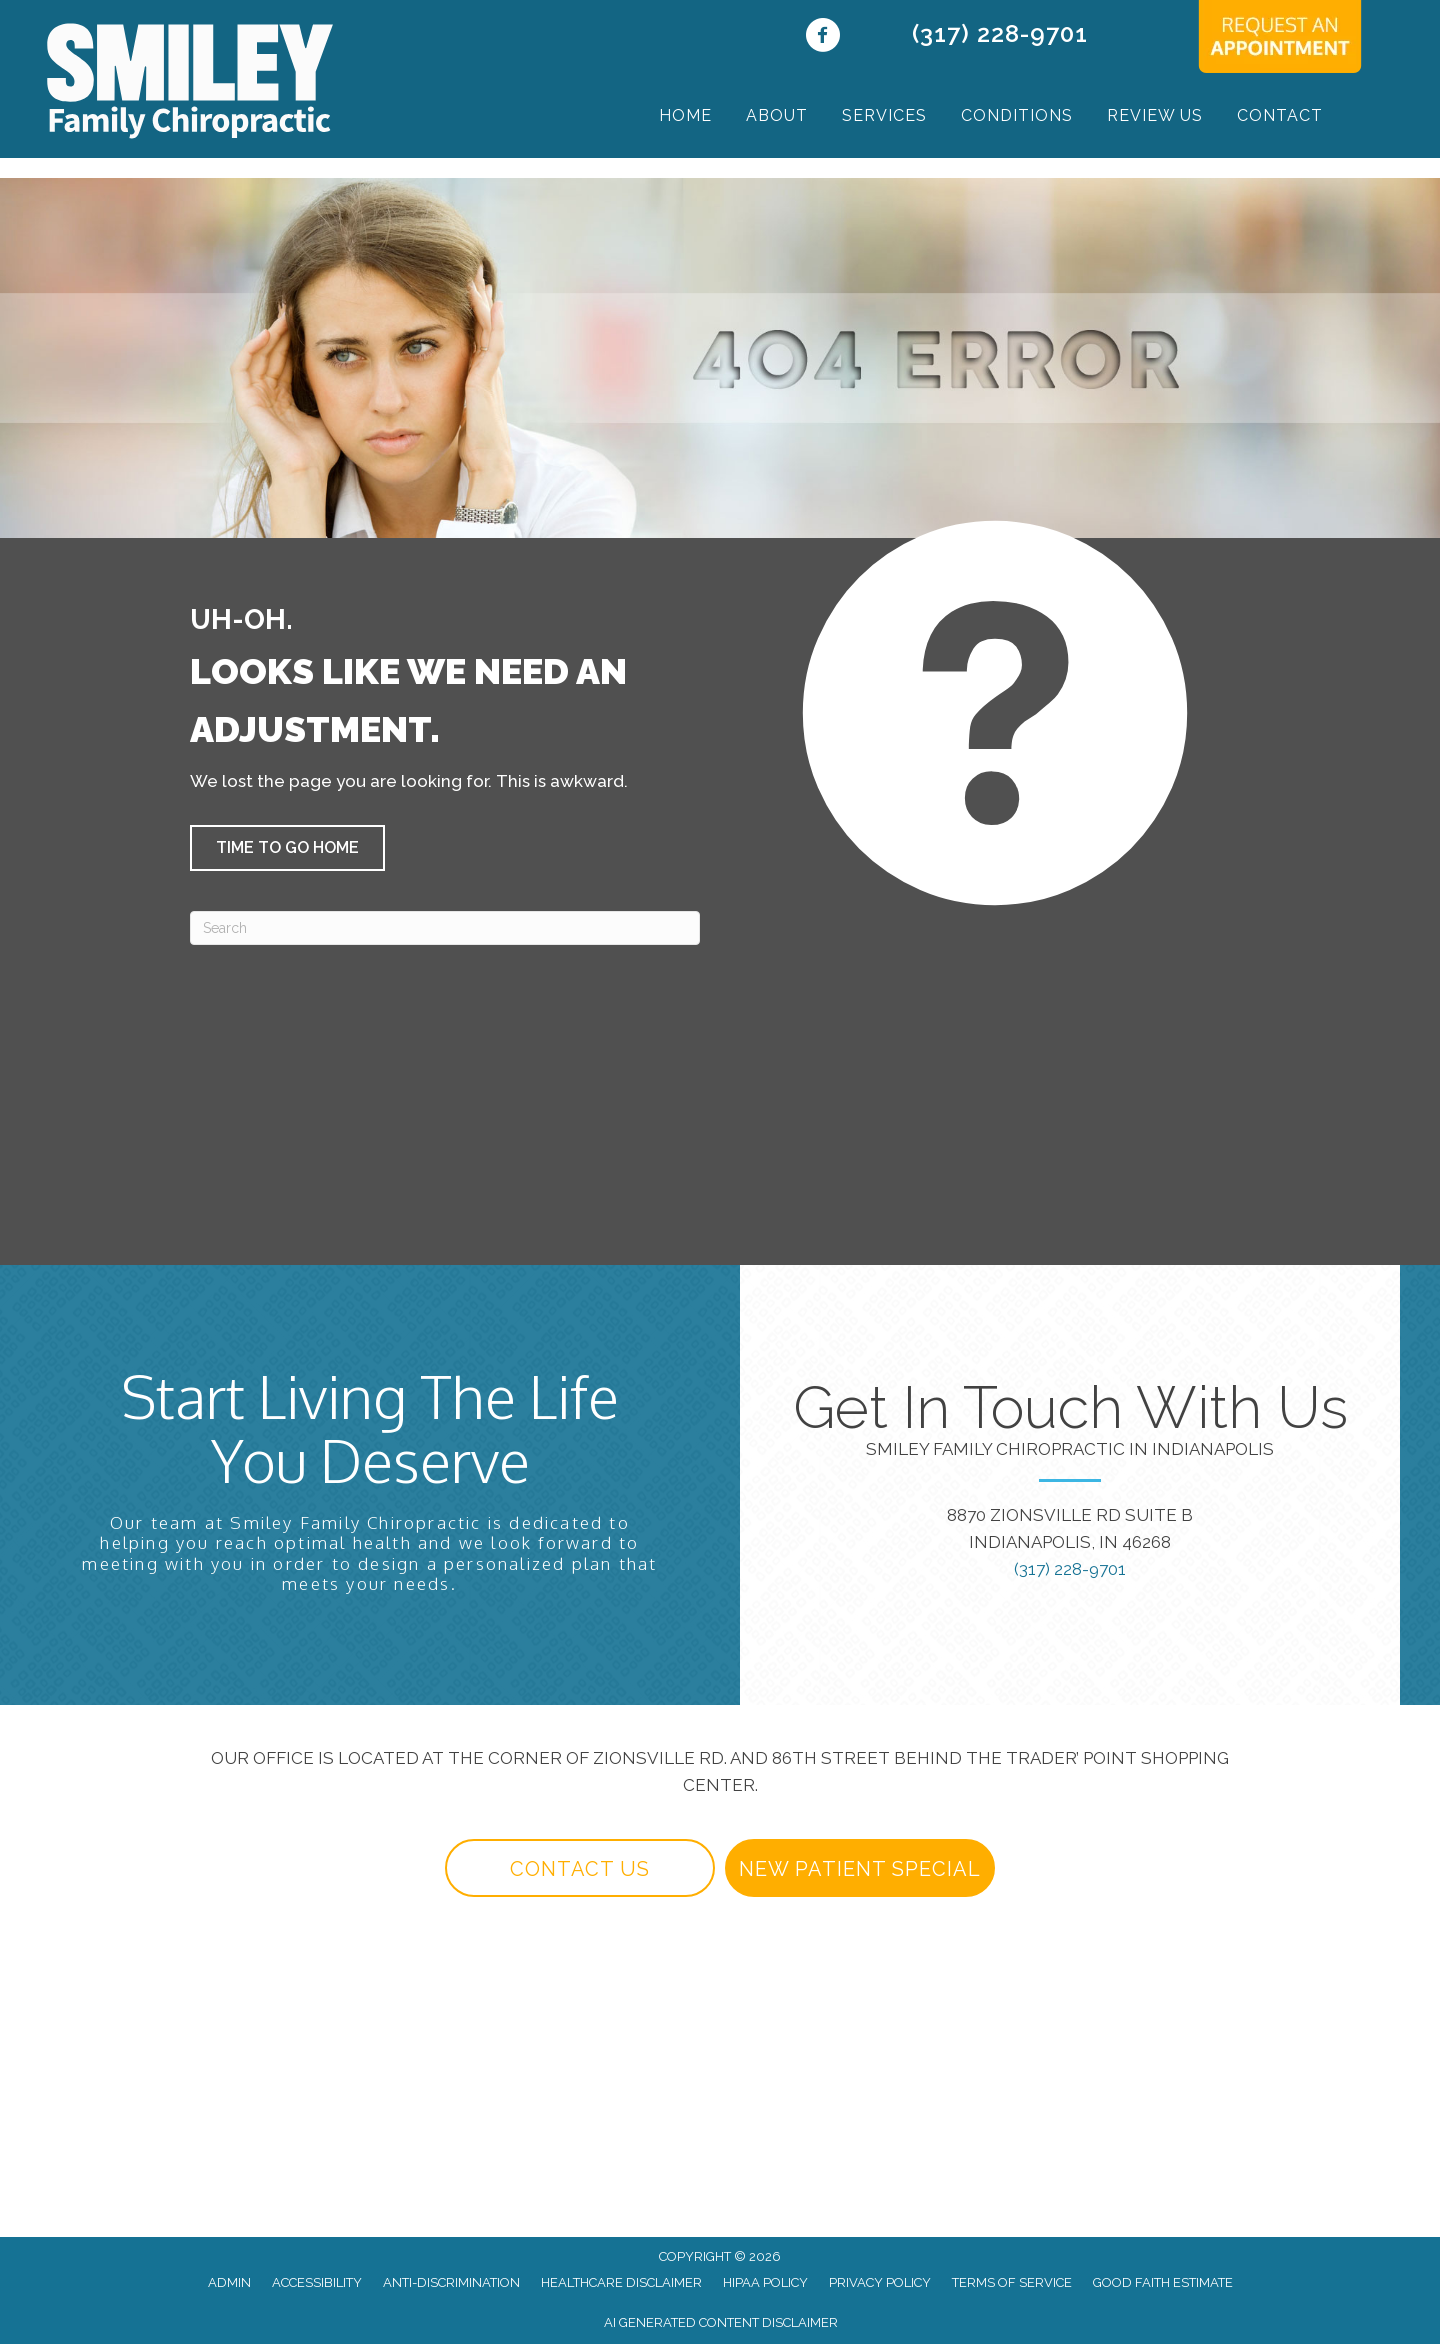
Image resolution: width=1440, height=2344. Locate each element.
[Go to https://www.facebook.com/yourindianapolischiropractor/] (822, 37)
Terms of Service (1012, 2282)
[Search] (445, 928)
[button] (287, 848)
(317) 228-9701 (1000, 33)
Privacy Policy (880, 2282)
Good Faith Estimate (1163, 2282)
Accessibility (317, 2282)
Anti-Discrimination (451, 2282)
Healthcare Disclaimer (621, 2282)
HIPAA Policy (765, 2282)
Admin (229, 2282)
